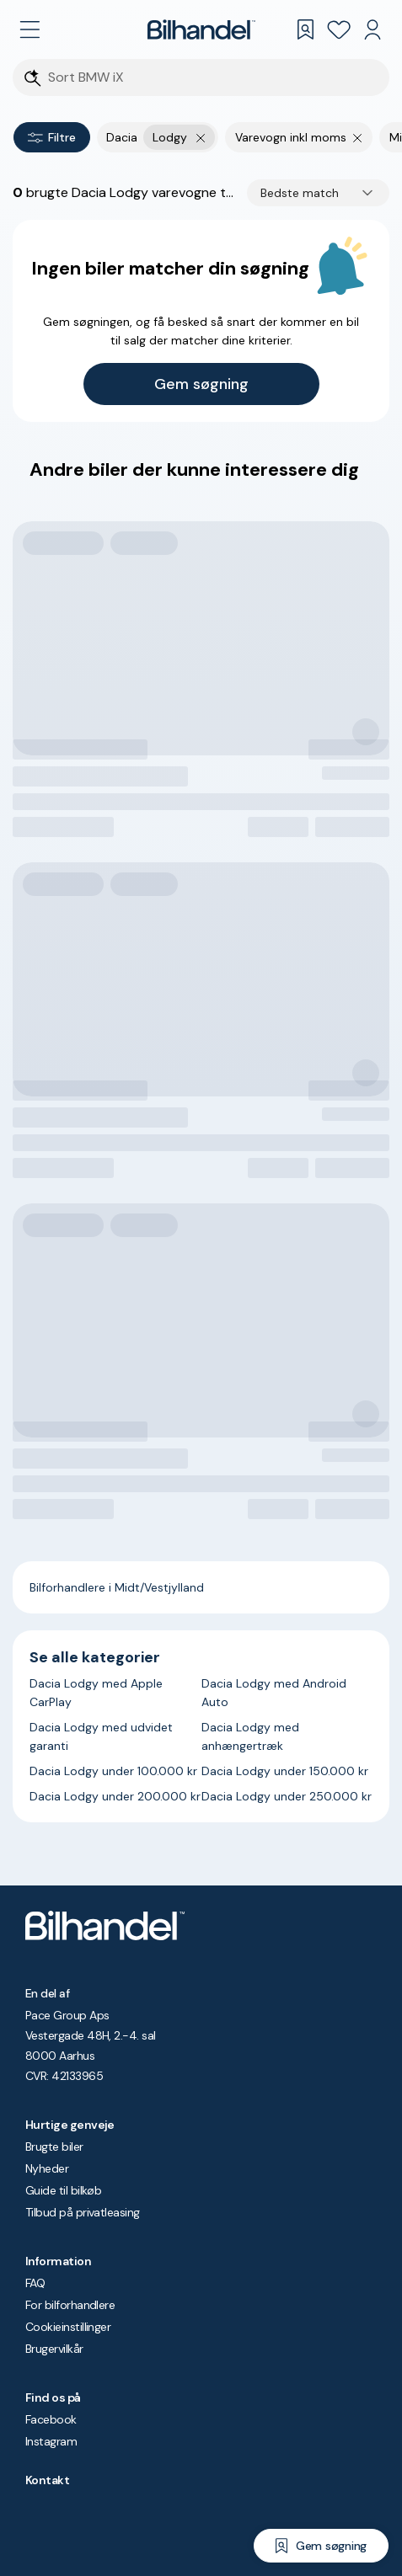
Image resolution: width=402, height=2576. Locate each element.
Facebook (51, 2419)
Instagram (51, 2441)
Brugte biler (54, 2146)
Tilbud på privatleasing (82, 2212)
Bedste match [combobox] (299, 192)
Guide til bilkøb (63, 2190)
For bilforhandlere (70, 2304)
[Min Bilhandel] (372, 29)
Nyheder (46, 2168)
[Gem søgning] (321, 2546)
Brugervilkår (54, 2348)
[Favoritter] (339, 29)
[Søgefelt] (212, 77)
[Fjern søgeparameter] (357, 137)
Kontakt (47, 2480)
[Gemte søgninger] (305, 29)
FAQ (35, 2283)
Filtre (52, 137)
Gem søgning (201, 384)
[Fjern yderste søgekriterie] (201, 137)
